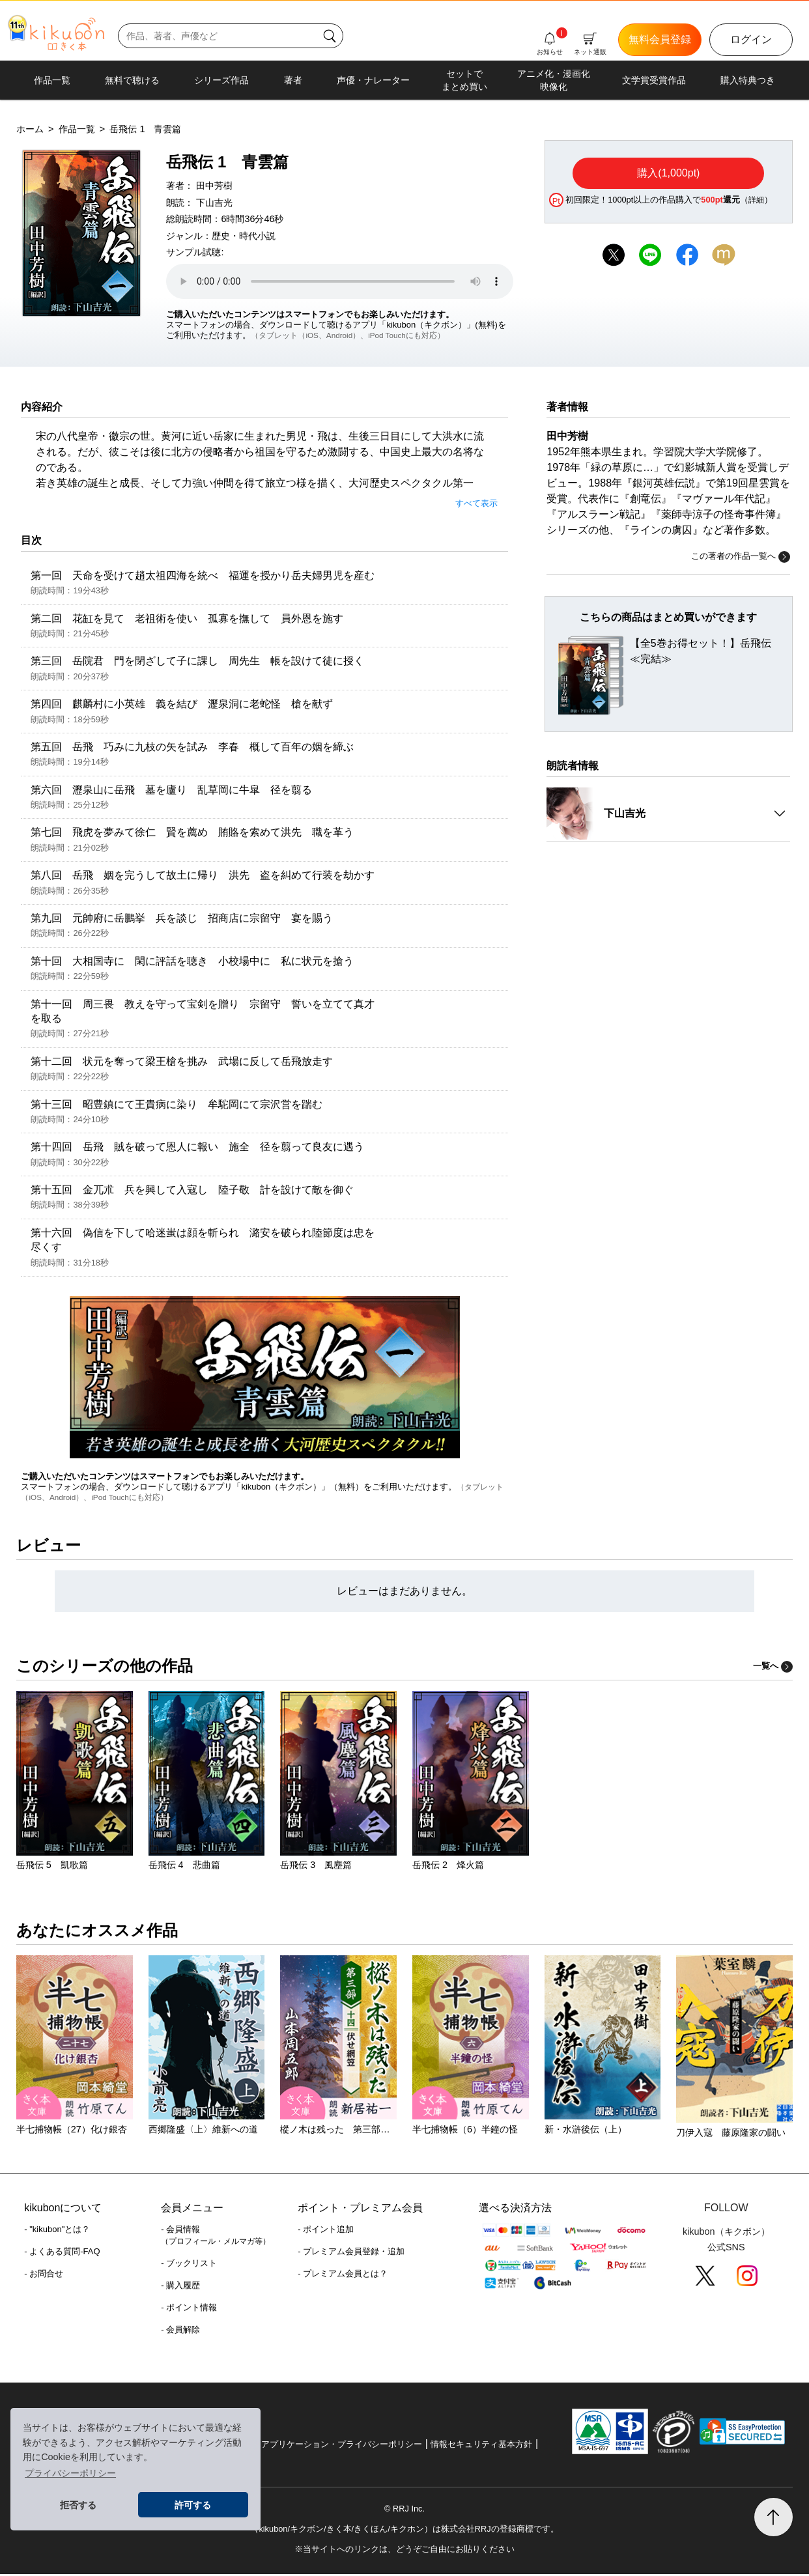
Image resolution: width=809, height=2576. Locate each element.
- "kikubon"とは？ (57, 2231)
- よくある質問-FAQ (62, 2253)
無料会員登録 (660, 39)
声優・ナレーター (373, 80)
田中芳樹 (214, 185)
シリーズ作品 (221, 80)
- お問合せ (43, 2275)
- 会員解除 (180, 2331)
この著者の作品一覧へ (740, 557)
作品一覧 (52, 80)
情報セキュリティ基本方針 (481, 2446)
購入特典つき (747, 80)
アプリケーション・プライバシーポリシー (341, 2446)
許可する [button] (193, 2505)
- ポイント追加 (326, 2231)
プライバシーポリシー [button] (70, 2473)
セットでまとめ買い (464, 80)
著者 (293, 80)
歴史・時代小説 (244, 236)
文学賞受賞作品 (654, 80)
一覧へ (773, 1668)
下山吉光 (214, 202)
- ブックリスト (189, 2265)
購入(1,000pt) (668, 172)
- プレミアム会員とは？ (343, 2275)
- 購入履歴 (180, 2287)
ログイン (751, 39)
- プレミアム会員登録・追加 (351, 2253)
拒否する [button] (78, 2505)
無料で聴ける (132, 80)
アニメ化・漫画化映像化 (553, 80)
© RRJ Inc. (404, 2510)
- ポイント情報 (189, 2309)
